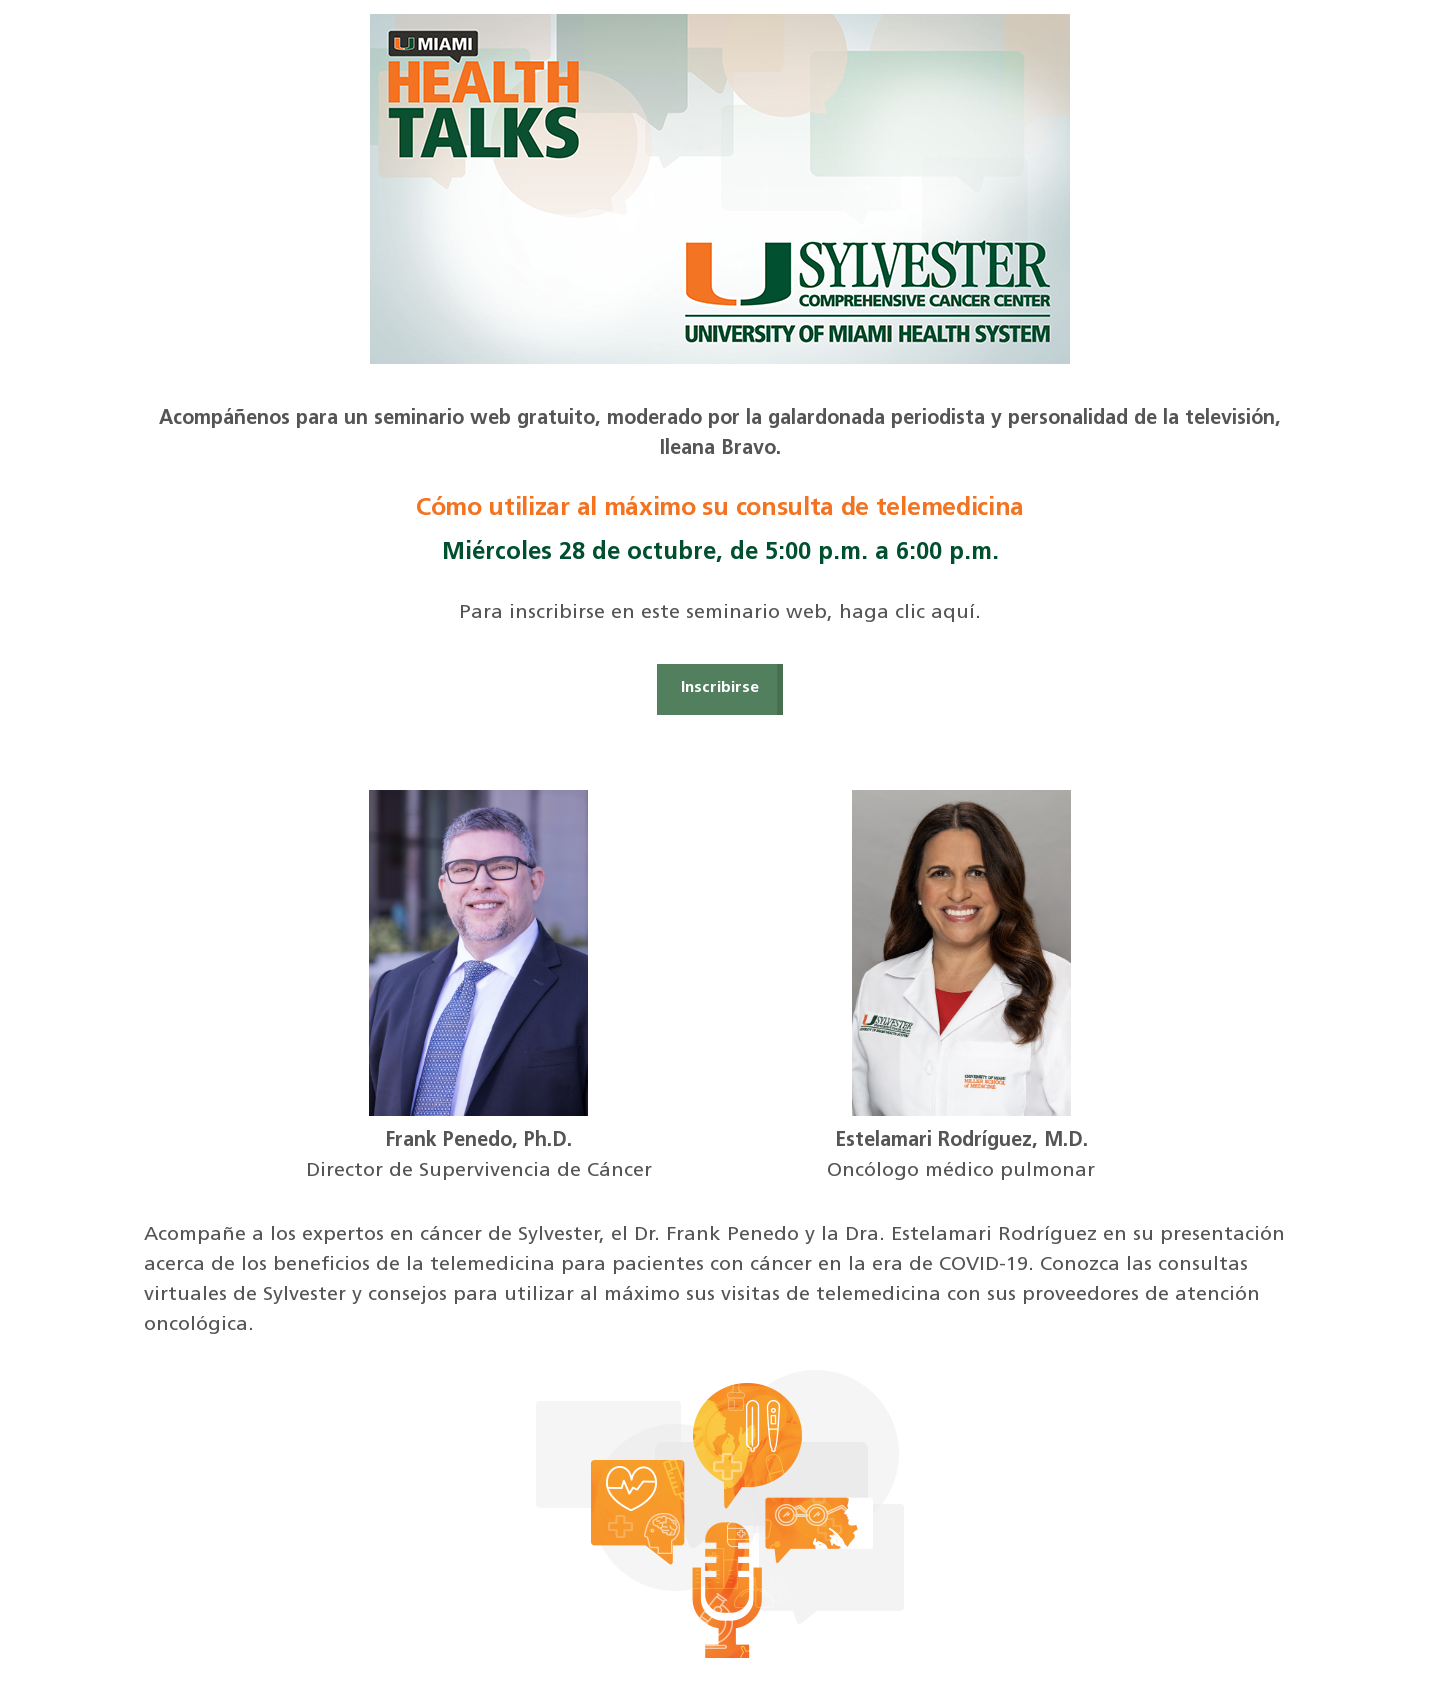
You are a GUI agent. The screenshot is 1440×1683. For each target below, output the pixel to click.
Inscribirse (720, 688)
